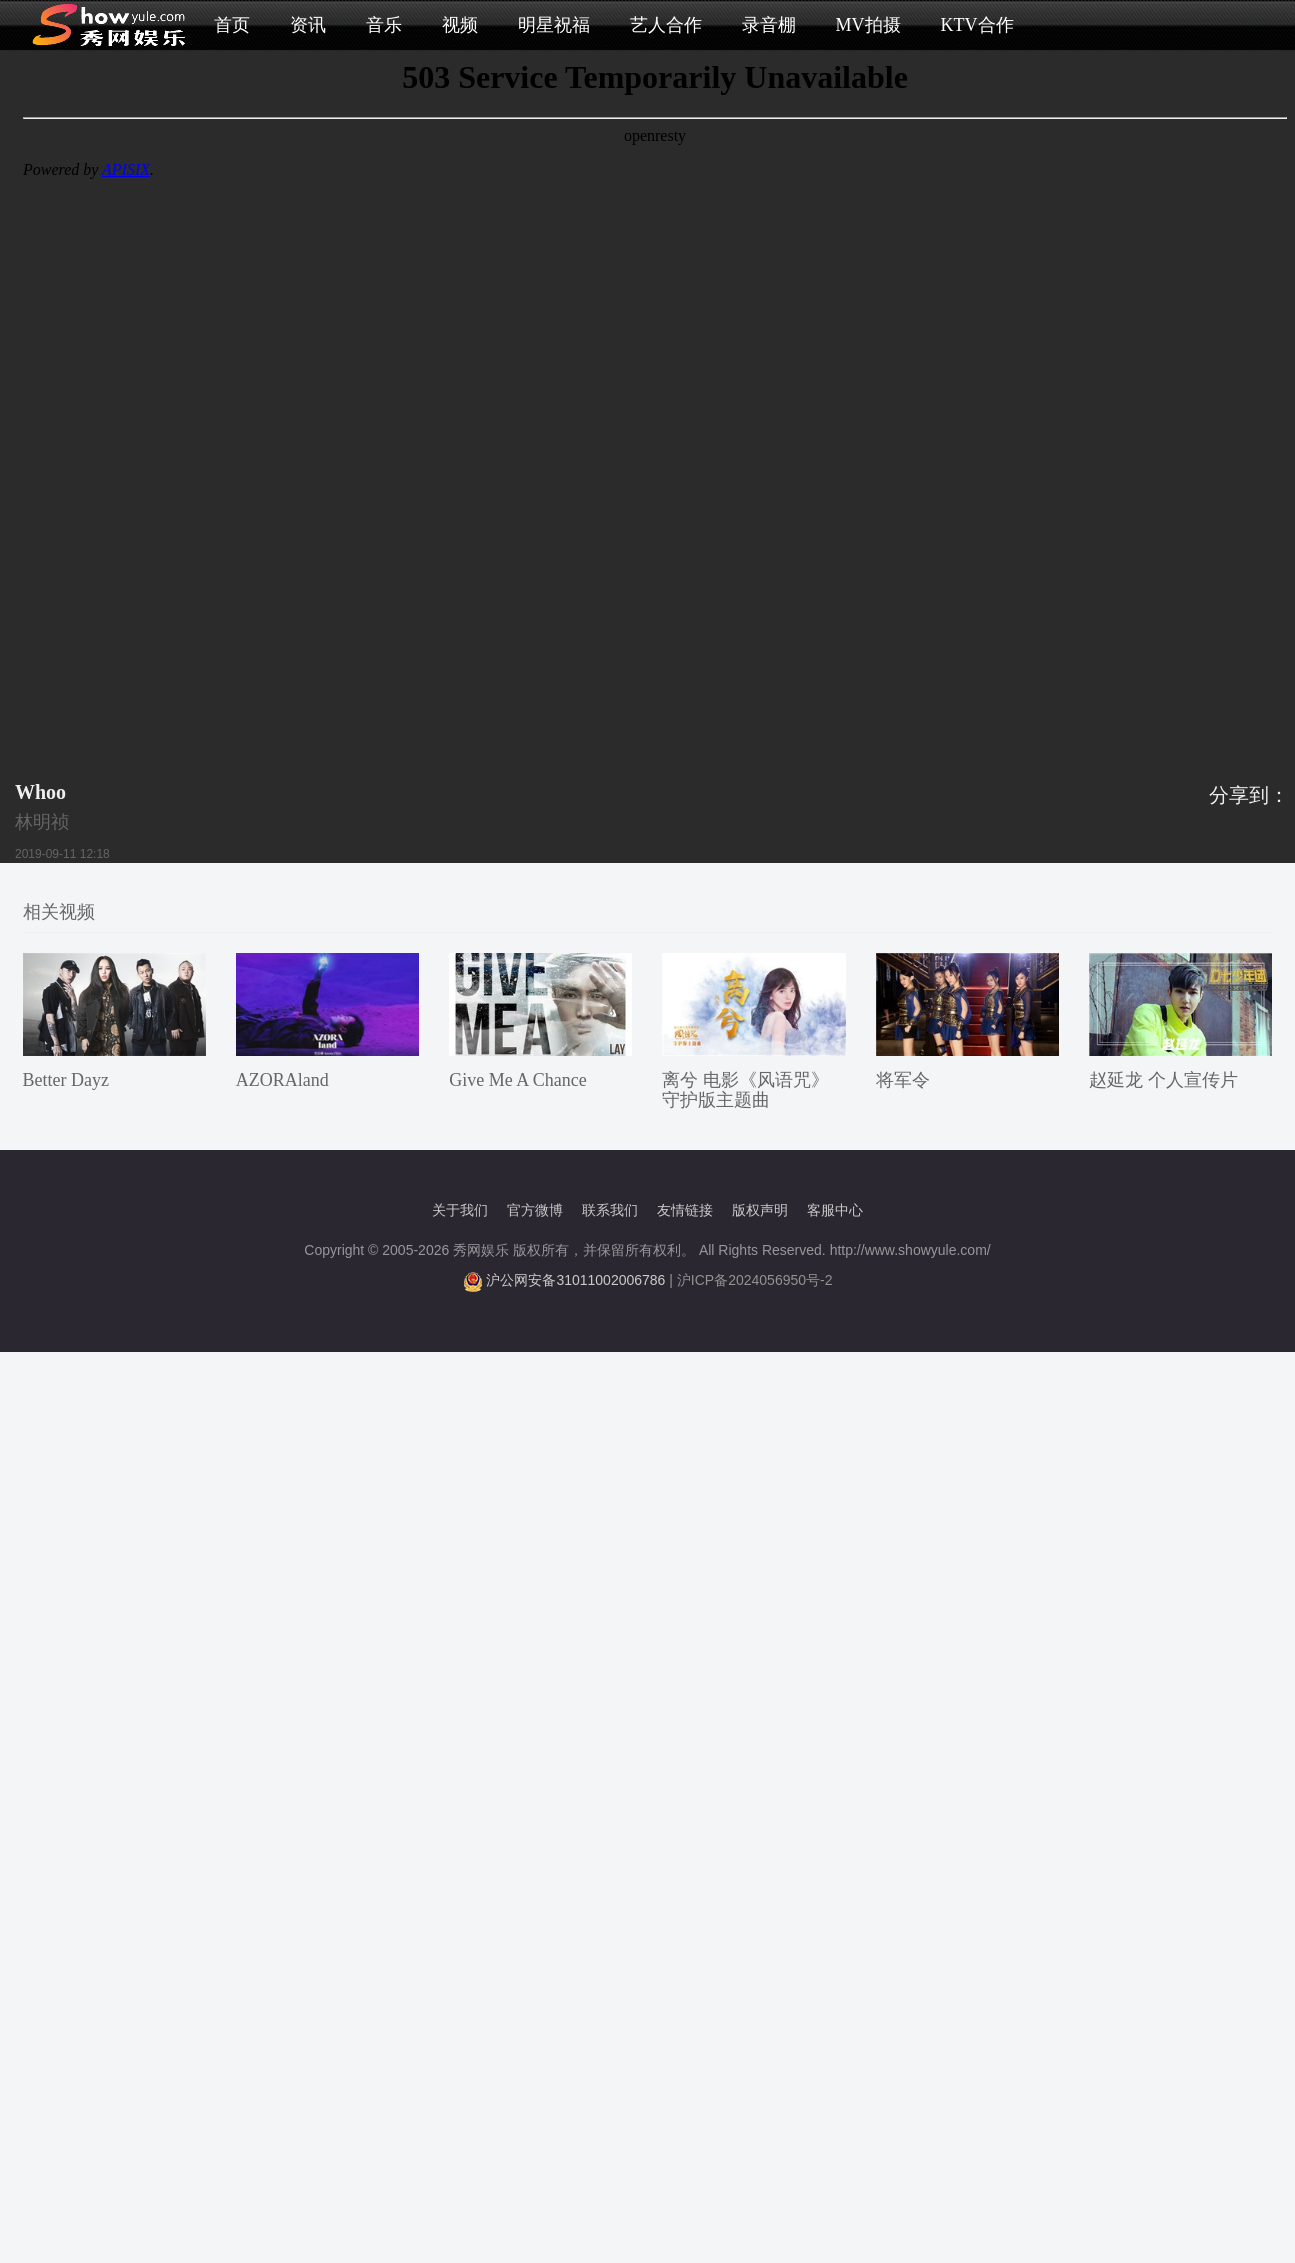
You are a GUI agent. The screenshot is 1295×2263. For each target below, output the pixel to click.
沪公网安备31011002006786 (575, 1280)
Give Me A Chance (517, 1080)
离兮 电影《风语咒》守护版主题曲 (745, 1090)
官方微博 (535, 1210)
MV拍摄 (868, 25)
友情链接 (685, 1210)
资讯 (308, 25)
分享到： (1249, 795)
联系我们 (610, 1210)
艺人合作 (666, 25)
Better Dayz (66, 1080)
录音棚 (769, 25)
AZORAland (282, 1080)
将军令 (903, 1080)
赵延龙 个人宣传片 (1163, 1080)
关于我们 (460, 1210)
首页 (232, 25)
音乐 (384, 25)
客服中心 (835, 1210)
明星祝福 (554, 25)
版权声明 (760, 1210)
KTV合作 (977, 25)
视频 (460, 25)
